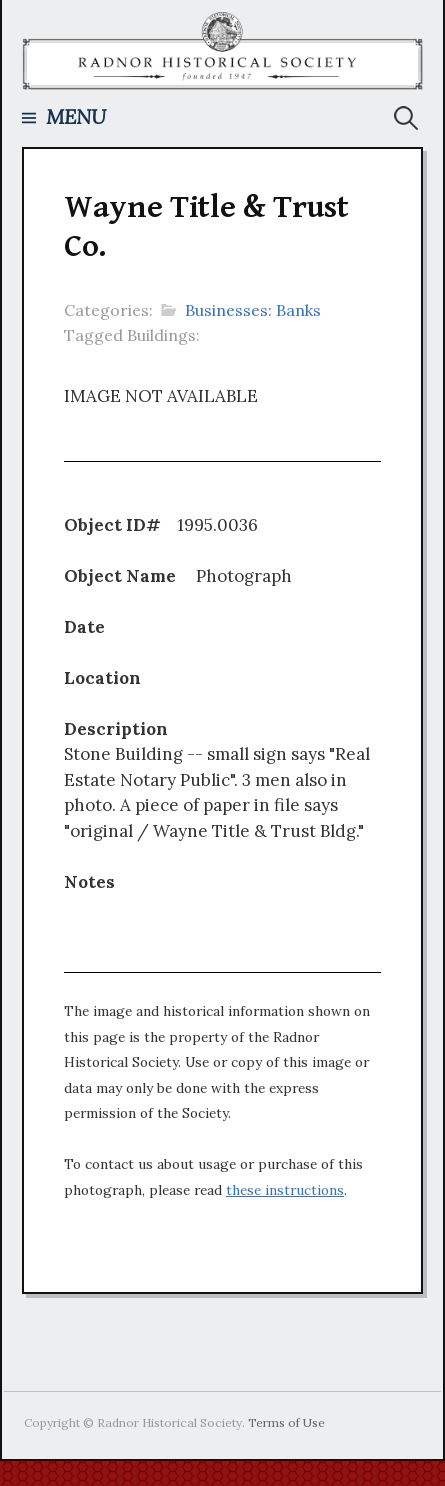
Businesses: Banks (253, 310)
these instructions (285, 1190)
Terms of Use (286, 1422)
